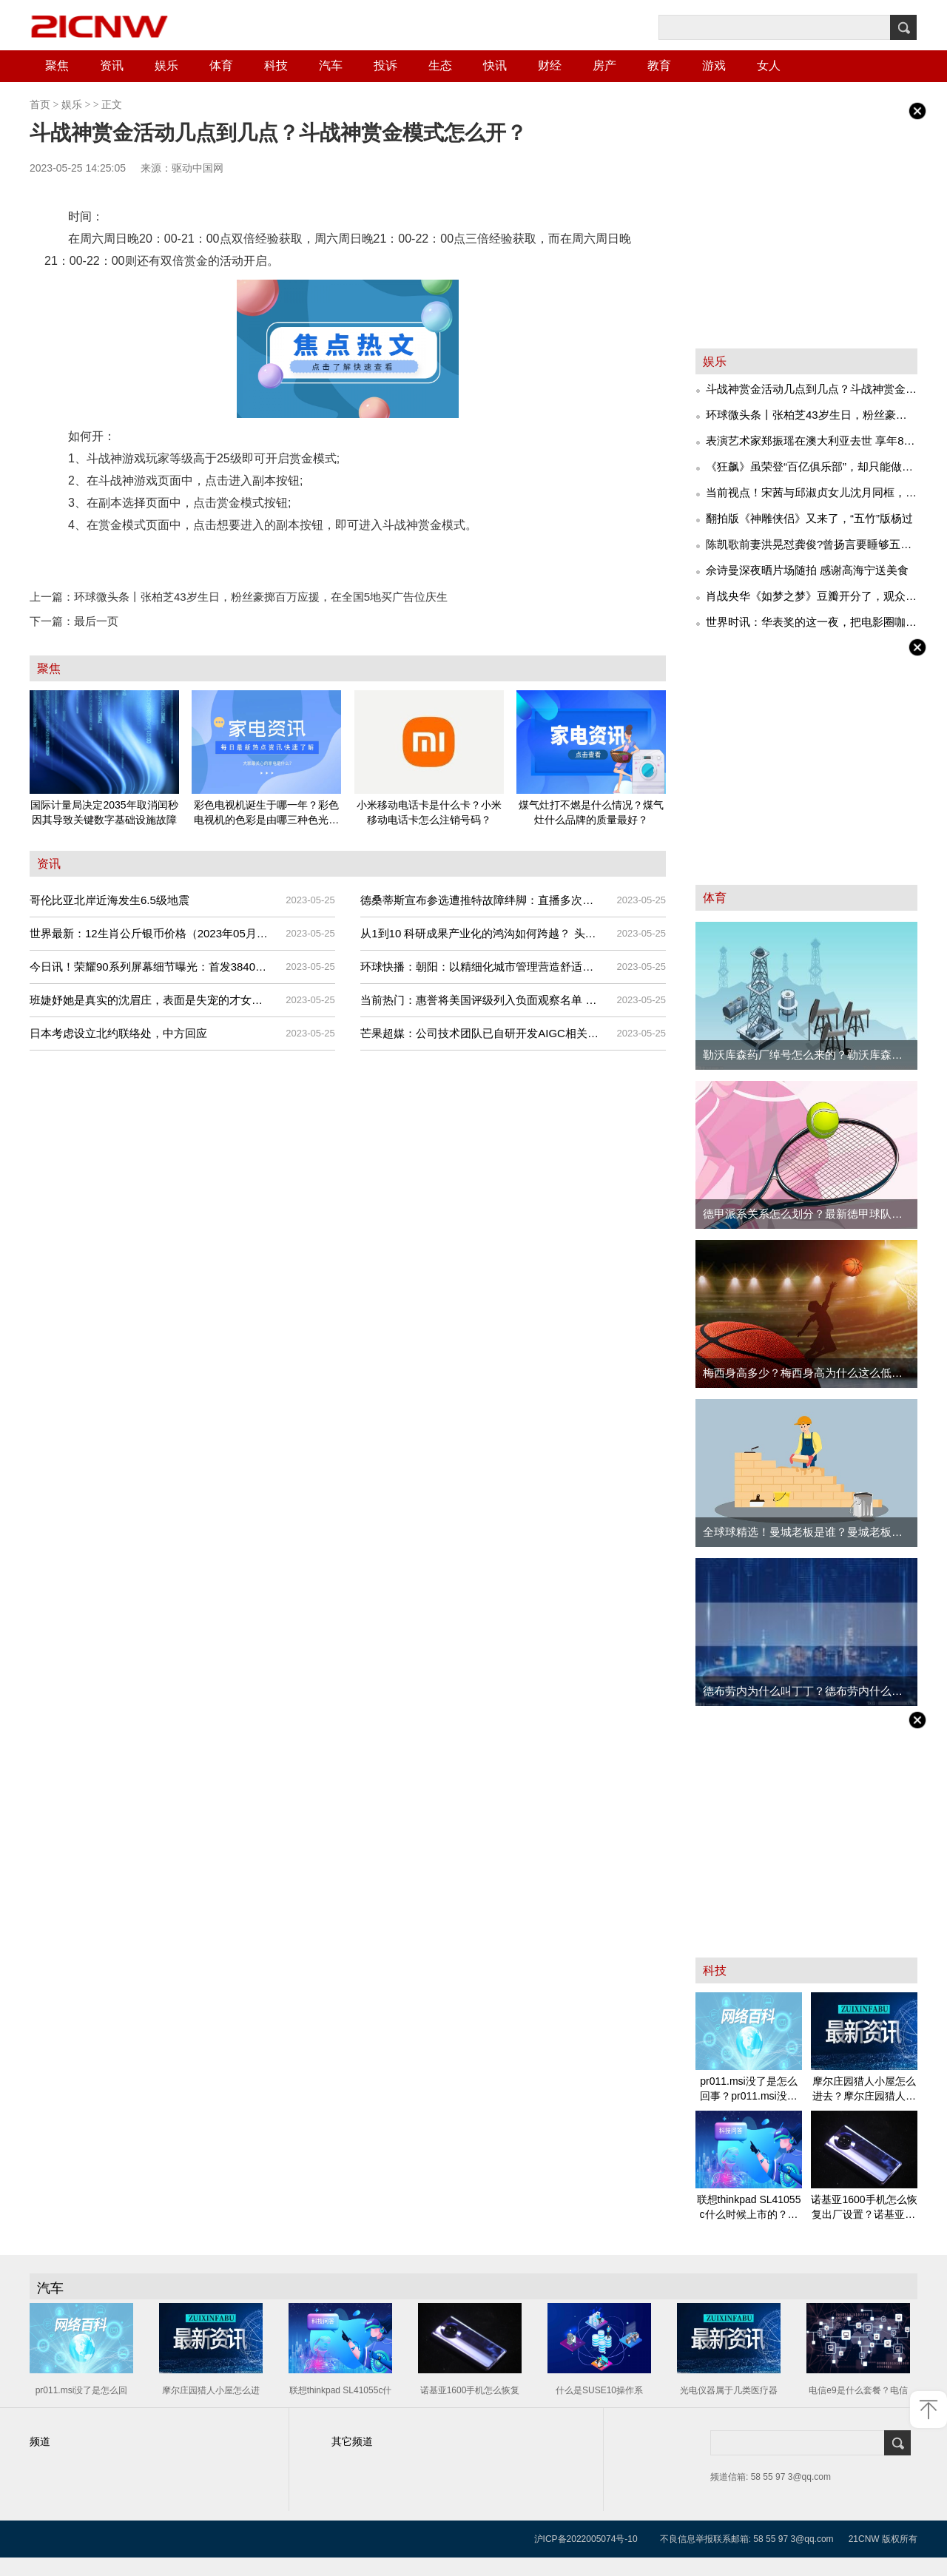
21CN (860, 2539)
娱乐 (166, 65)
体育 (221, 65)
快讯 (495, 65)
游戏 (714, 65)
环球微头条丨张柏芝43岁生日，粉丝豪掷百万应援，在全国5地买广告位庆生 (239, 596)
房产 (604, 65)
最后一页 (74, 621)
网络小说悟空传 (228, 555)
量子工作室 (93, 555)
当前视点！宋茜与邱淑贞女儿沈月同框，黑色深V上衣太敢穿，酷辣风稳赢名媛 (811, 495)
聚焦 (57, 65)
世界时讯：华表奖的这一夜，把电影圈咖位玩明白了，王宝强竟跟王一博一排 (811, 624)
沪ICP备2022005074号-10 (586, 2539)
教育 (659, 65)
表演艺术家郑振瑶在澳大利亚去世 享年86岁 (808, 443)
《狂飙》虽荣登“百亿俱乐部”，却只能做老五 (809, 469)
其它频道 (352, 2441)
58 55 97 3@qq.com (793, 2539)
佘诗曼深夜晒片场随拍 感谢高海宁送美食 (807, 570)
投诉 (385, 65)
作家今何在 (155, 555)
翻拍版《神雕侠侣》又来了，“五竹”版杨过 (809, 518)
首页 (40, 104)
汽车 (331, 65)
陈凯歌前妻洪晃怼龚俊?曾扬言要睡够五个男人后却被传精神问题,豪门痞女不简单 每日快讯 (808, 547)
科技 (276, 65)
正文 (111, 104)
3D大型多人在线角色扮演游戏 (343, 555)
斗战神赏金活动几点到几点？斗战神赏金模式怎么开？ (811, 391)
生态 (440, 65)
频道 (40, 2441)
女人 (769, 65)
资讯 (112, 65)
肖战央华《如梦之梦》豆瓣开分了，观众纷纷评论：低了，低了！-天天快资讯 (811, 598)
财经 (550, 65)
